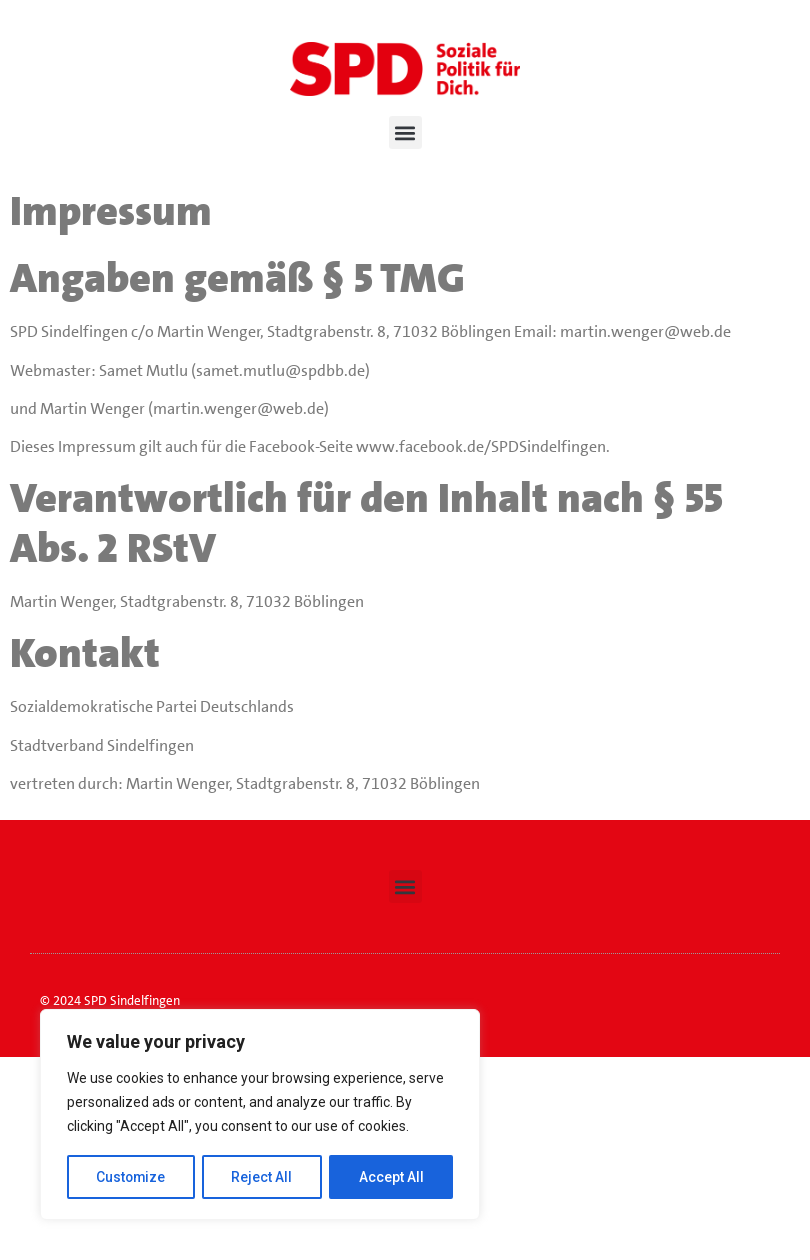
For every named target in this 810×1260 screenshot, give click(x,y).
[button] (405, 132)
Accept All (391, 1177)
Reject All (263, 1177)
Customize (131, 1177)
